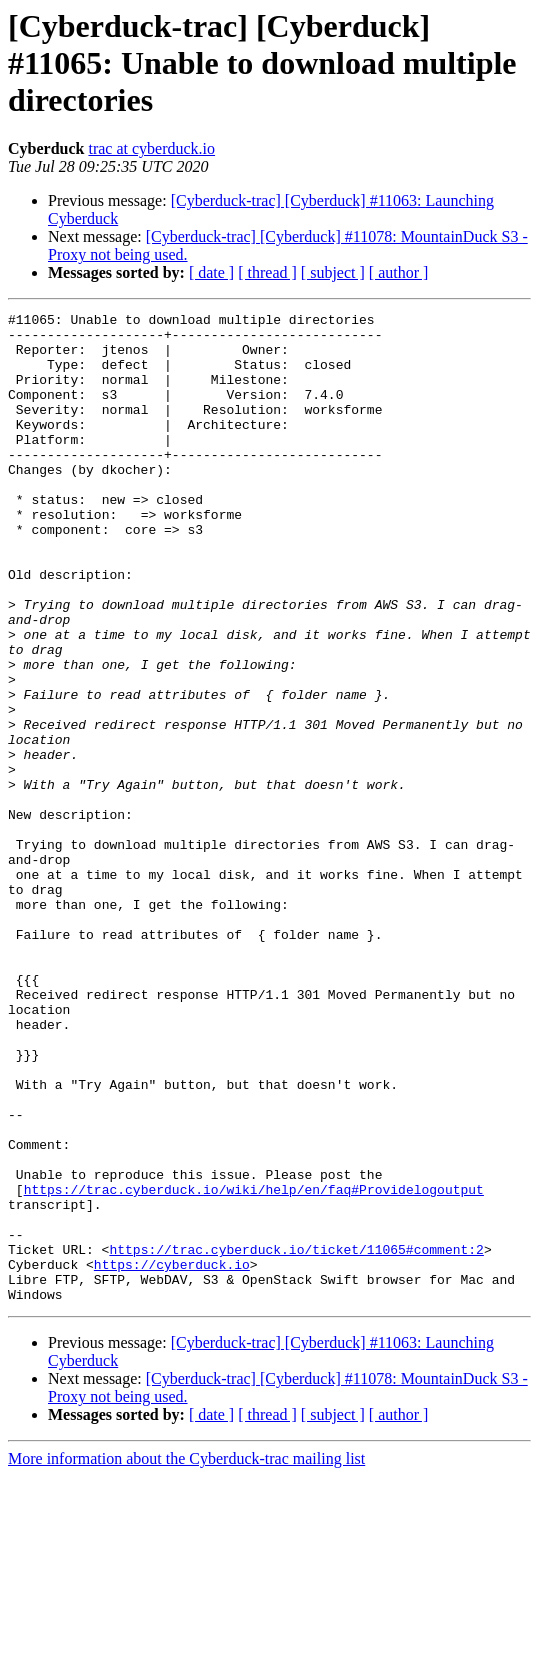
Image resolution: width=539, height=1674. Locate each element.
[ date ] (211, 272)
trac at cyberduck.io (151, 148)
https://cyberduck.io (172, 1456)
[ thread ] (267, 272)
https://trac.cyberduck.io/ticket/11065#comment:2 (296, 1438)
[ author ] (399, 272)
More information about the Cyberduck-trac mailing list (186, 1656)
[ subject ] (333, 272)
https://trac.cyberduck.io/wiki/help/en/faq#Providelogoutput (254, 1366)
